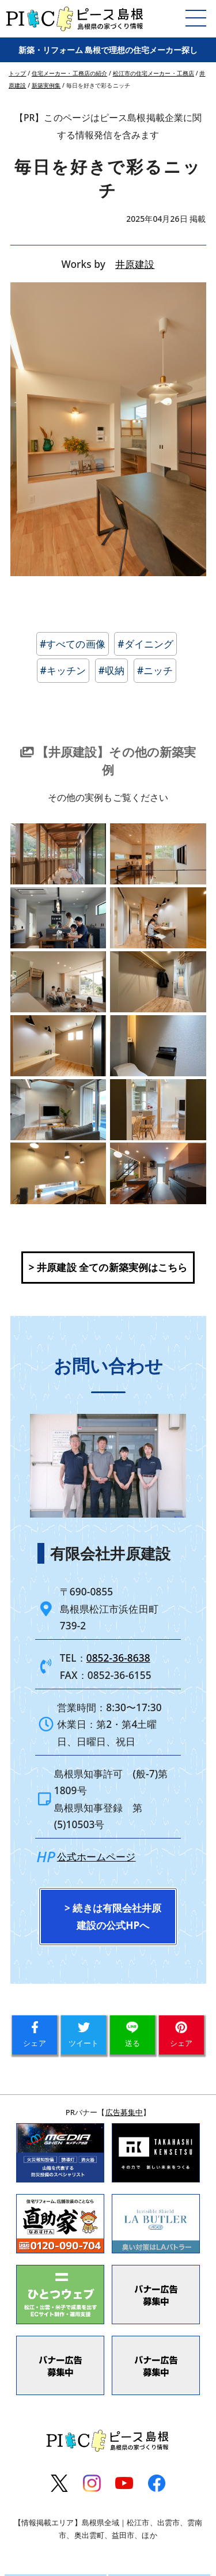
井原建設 (134, 264)
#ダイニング (145, 643)
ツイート (83, 2081)
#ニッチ (155, 670)
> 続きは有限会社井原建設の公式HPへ (113, 1963)
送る (132, 2081)
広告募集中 (124, 2158)
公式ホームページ (96, 1903)
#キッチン (63, 670)
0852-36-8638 (118, 1704)
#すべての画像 (72, 643)
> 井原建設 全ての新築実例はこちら (108, 1314)
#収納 (111, 670)
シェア (34, 2081)
